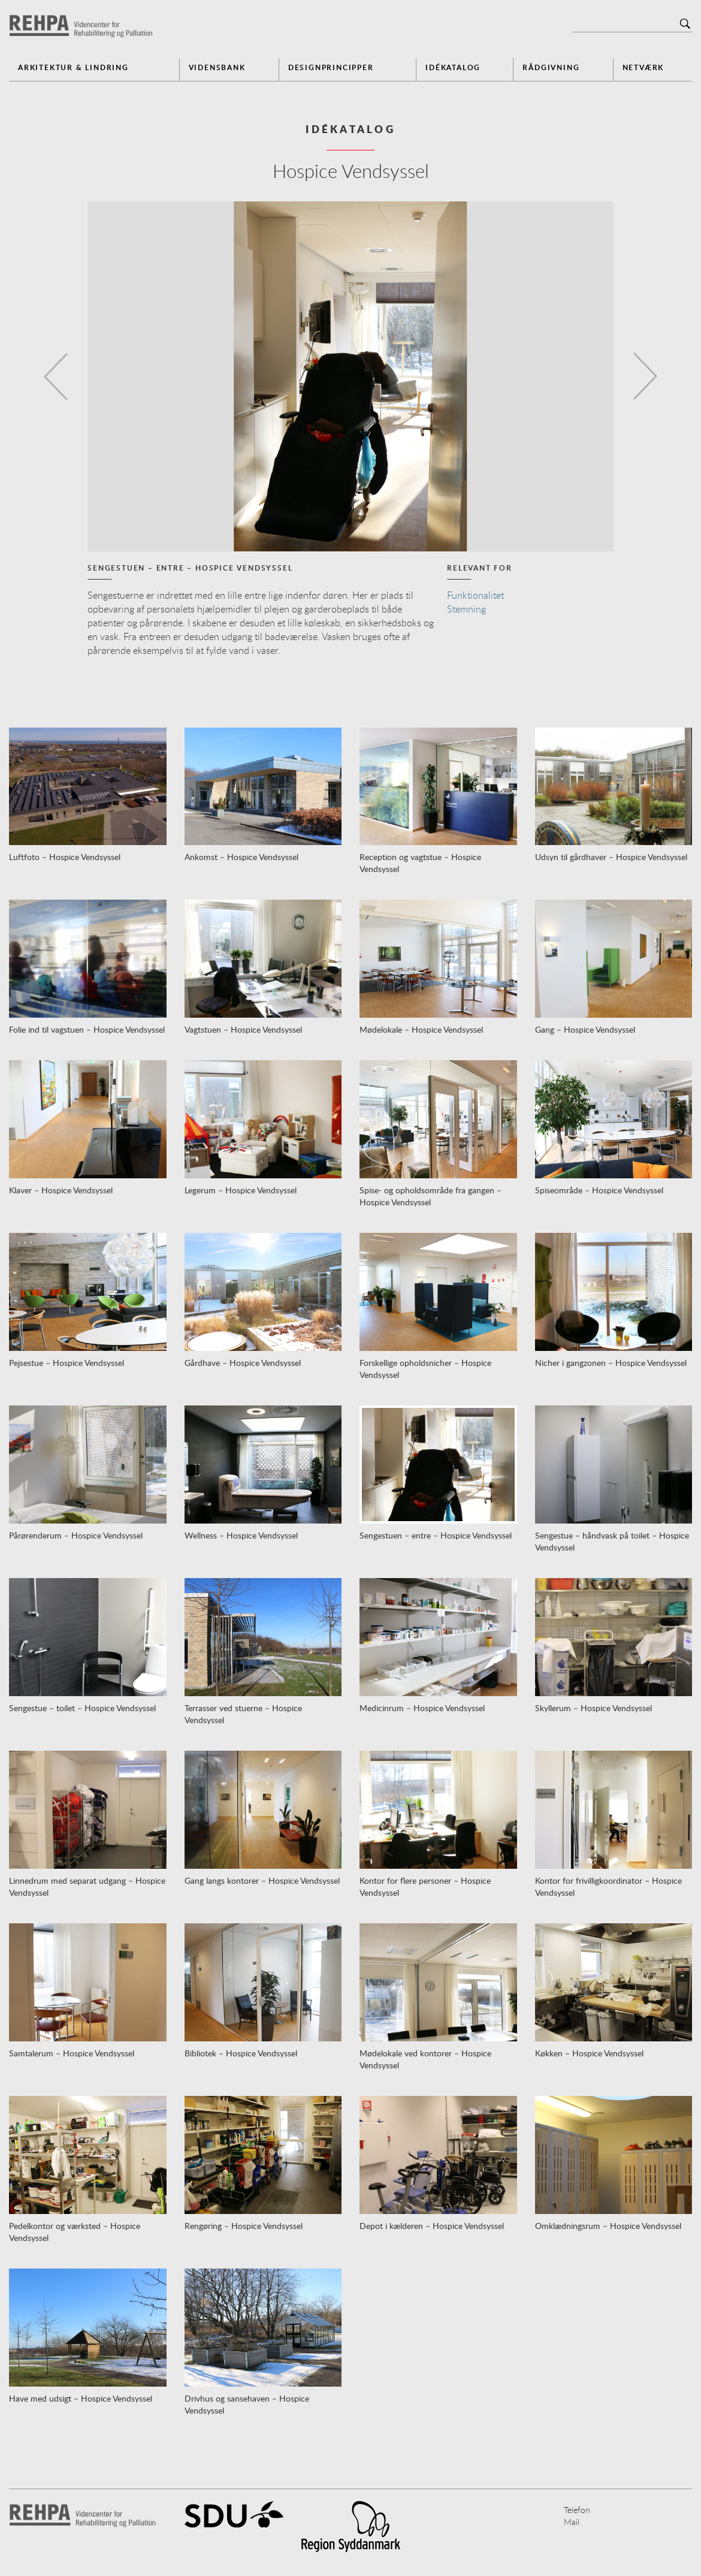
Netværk (643, 67)
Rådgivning (550, 67)
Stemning (466, 609)
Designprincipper (331, 67)
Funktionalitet (475, 595)
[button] (52, 376)
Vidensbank (217, 67)
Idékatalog (453, 67)
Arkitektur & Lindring (73, 67)
